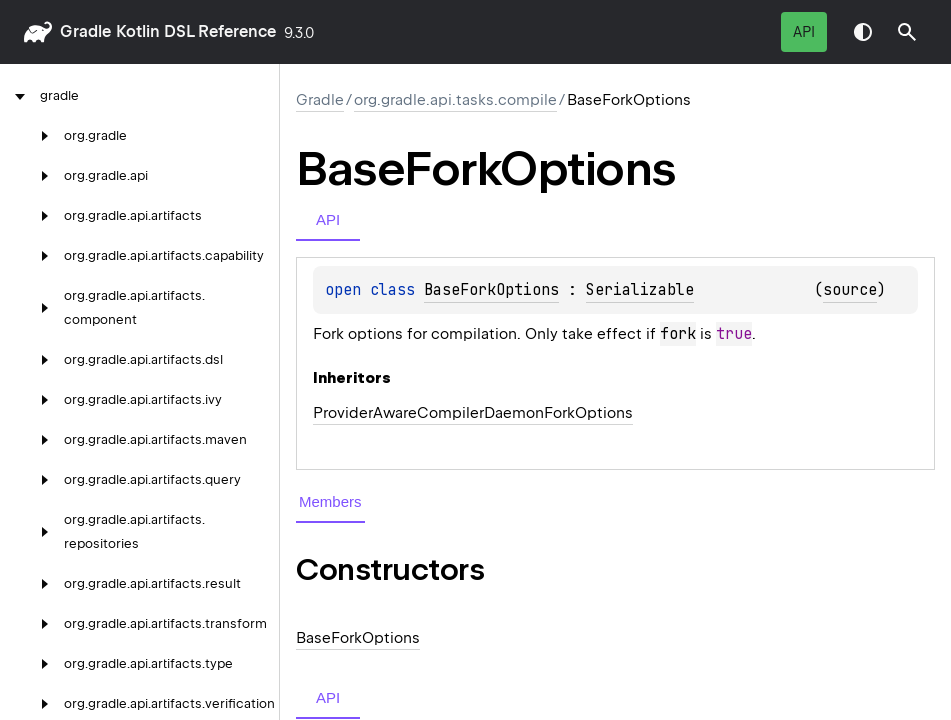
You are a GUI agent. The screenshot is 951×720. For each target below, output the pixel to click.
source (850, 290)
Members (330, 501)
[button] (907, 32)
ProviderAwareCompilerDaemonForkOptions (473, 413)
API (804, 32)
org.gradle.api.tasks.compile (455, 100)
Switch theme (863, 32)
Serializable (640, 290)
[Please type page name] (907, 32)
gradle (85, 31)
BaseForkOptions (491, 290)
